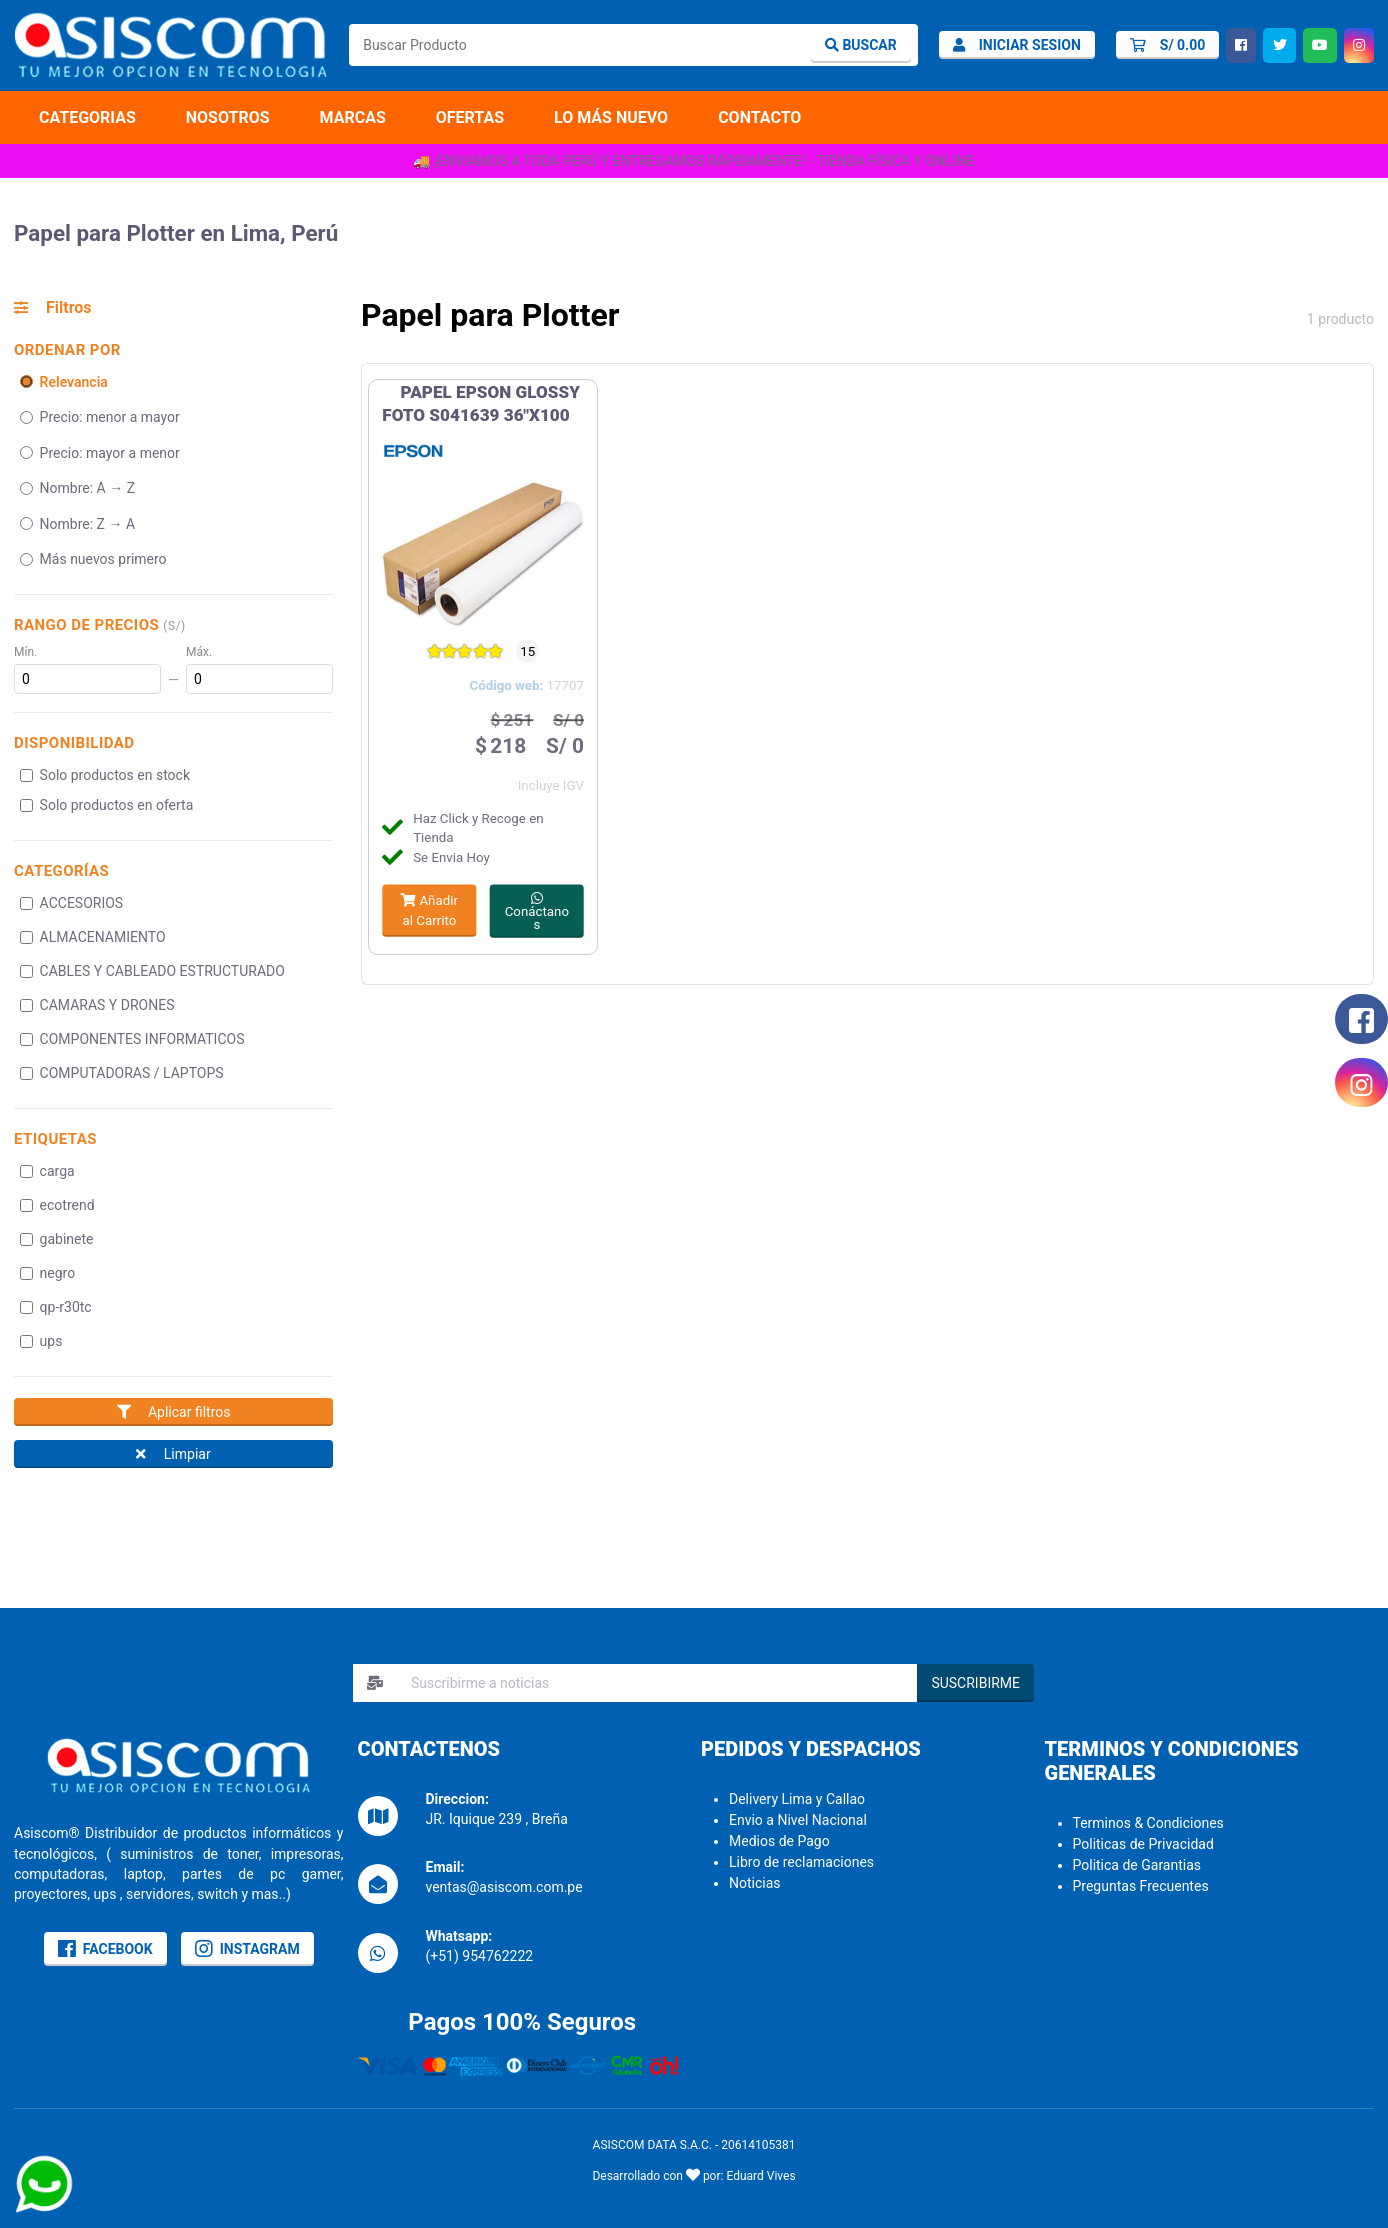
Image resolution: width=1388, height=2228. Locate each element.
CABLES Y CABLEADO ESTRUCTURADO (152, 971)
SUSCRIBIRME (975, 1683)
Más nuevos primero (93, 559)
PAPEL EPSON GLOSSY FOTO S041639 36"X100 (481, 403)
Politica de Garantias (1137, 1865)
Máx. (199, 652)
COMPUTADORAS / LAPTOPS (122, 1073)
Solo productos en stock (105, 775)
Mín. (25, 652)
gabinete (57, 1239)
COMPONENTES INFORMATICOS (132, 1039)
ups (41, 1341)
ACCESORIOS (72, 903)
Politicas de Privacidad (1143, 1844)
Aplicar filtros (174, 1412)
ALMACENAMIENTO (93, 937)
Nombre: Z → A (77, 524)
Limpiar (173, 1454)
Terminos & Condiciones (1148, 1823)
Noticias (755, 1883)
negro (48, 1273)
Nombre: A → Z (77, 488)
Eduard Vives (760, 2176)
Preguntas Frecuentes (1141, 1886)
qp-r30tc (56, 1307)
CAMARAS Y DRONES (97, 1005)
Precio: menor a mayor (100, 417)
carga (47, 1171)
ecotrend (57, 1205)
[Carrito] (1167, 45)
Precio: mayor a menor (100, 453)
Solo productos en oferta (107, 805)
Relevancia (64, 382)
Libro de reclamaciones (801, 1862)
